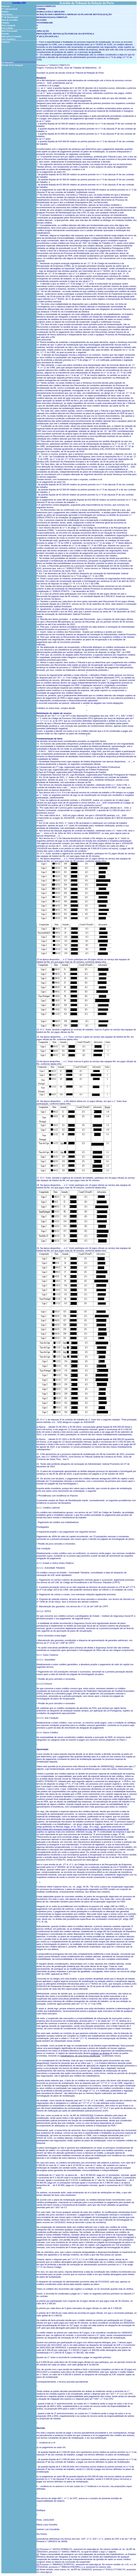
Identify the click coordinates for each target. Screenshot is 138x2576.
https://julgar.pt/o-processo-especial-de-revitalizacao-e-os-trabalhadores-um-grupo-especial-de (82, 1829)
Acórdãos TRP (19, 2)
